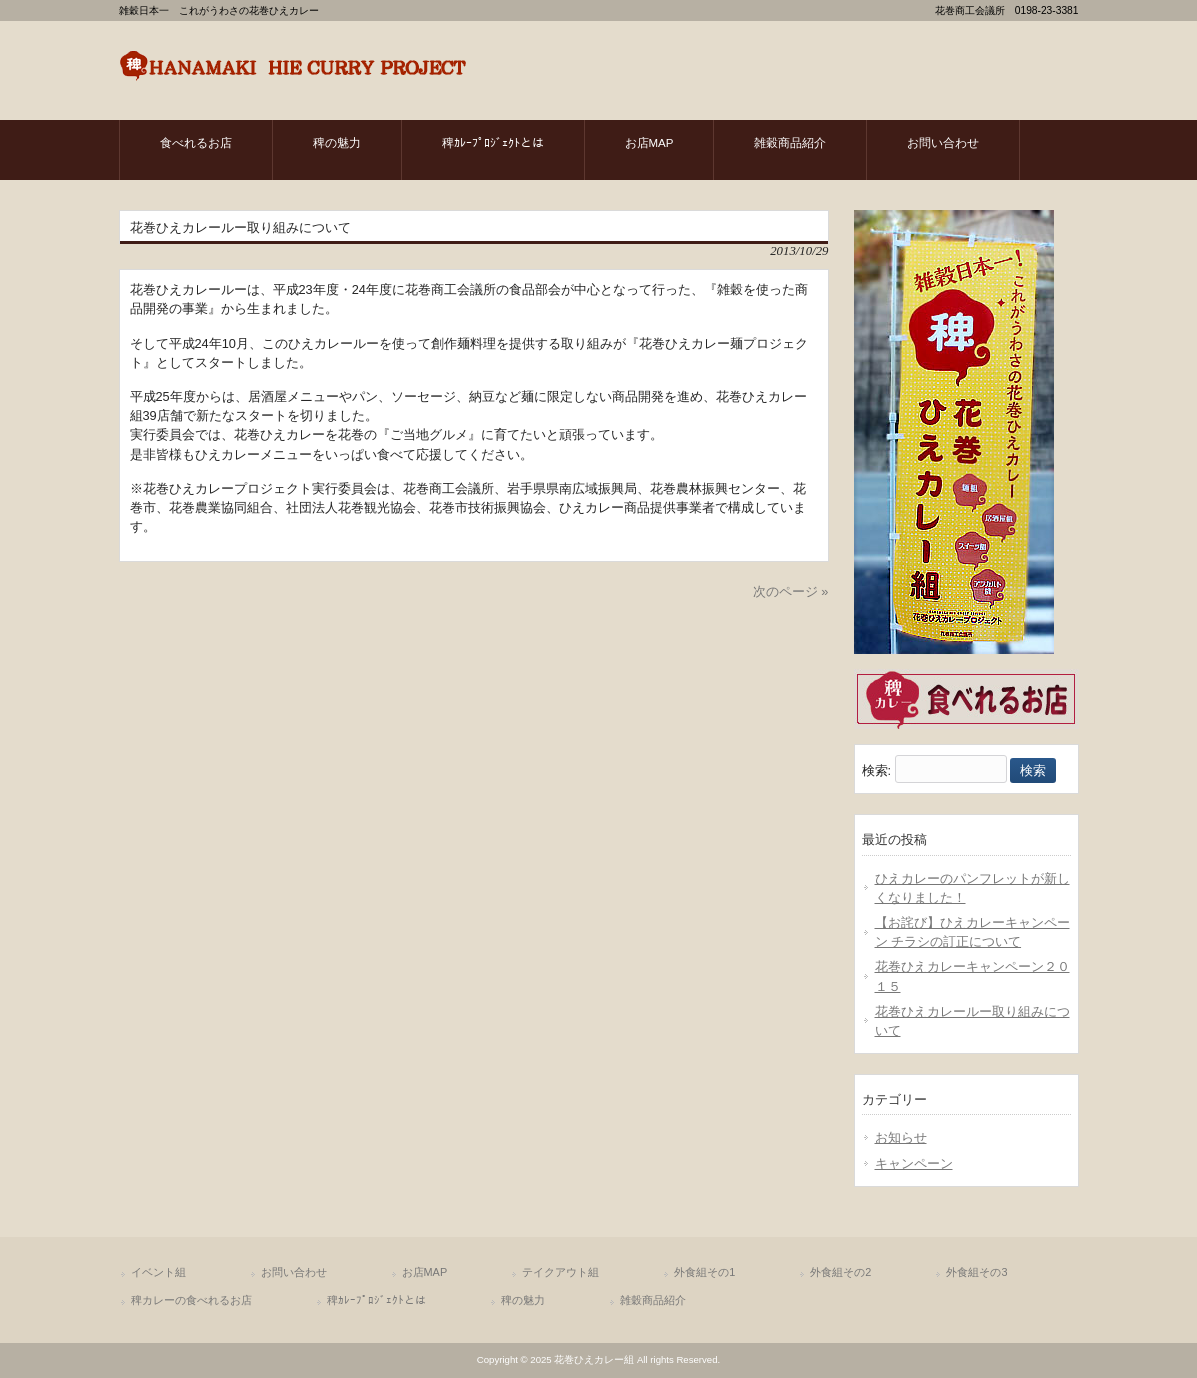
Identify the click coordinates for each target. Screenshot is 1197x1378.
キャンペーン (914, 1163)
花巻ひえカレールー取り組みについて (972, 1021)
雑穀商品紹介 (653, 1300)
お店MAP (425, 1272)
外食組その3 (976, 1272)
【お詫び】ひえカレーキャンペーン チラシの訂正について (972, 932)
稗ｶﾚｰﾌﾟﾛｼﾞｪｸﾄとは (376, 1300)
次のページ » (791, 591)
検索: (877, 770)
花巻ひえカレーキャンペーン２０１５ (972, 976)
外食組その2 (840, 1272)
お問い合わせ (294, 1272)
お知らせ (901, 1137)
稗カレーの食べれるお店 (191, 1300)
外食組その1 (704, 1272)
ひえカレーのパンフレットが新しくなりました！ (972, 888)
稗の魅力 (523, 1300)
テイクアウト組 (560, 1272)
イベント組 (158, 1272)
